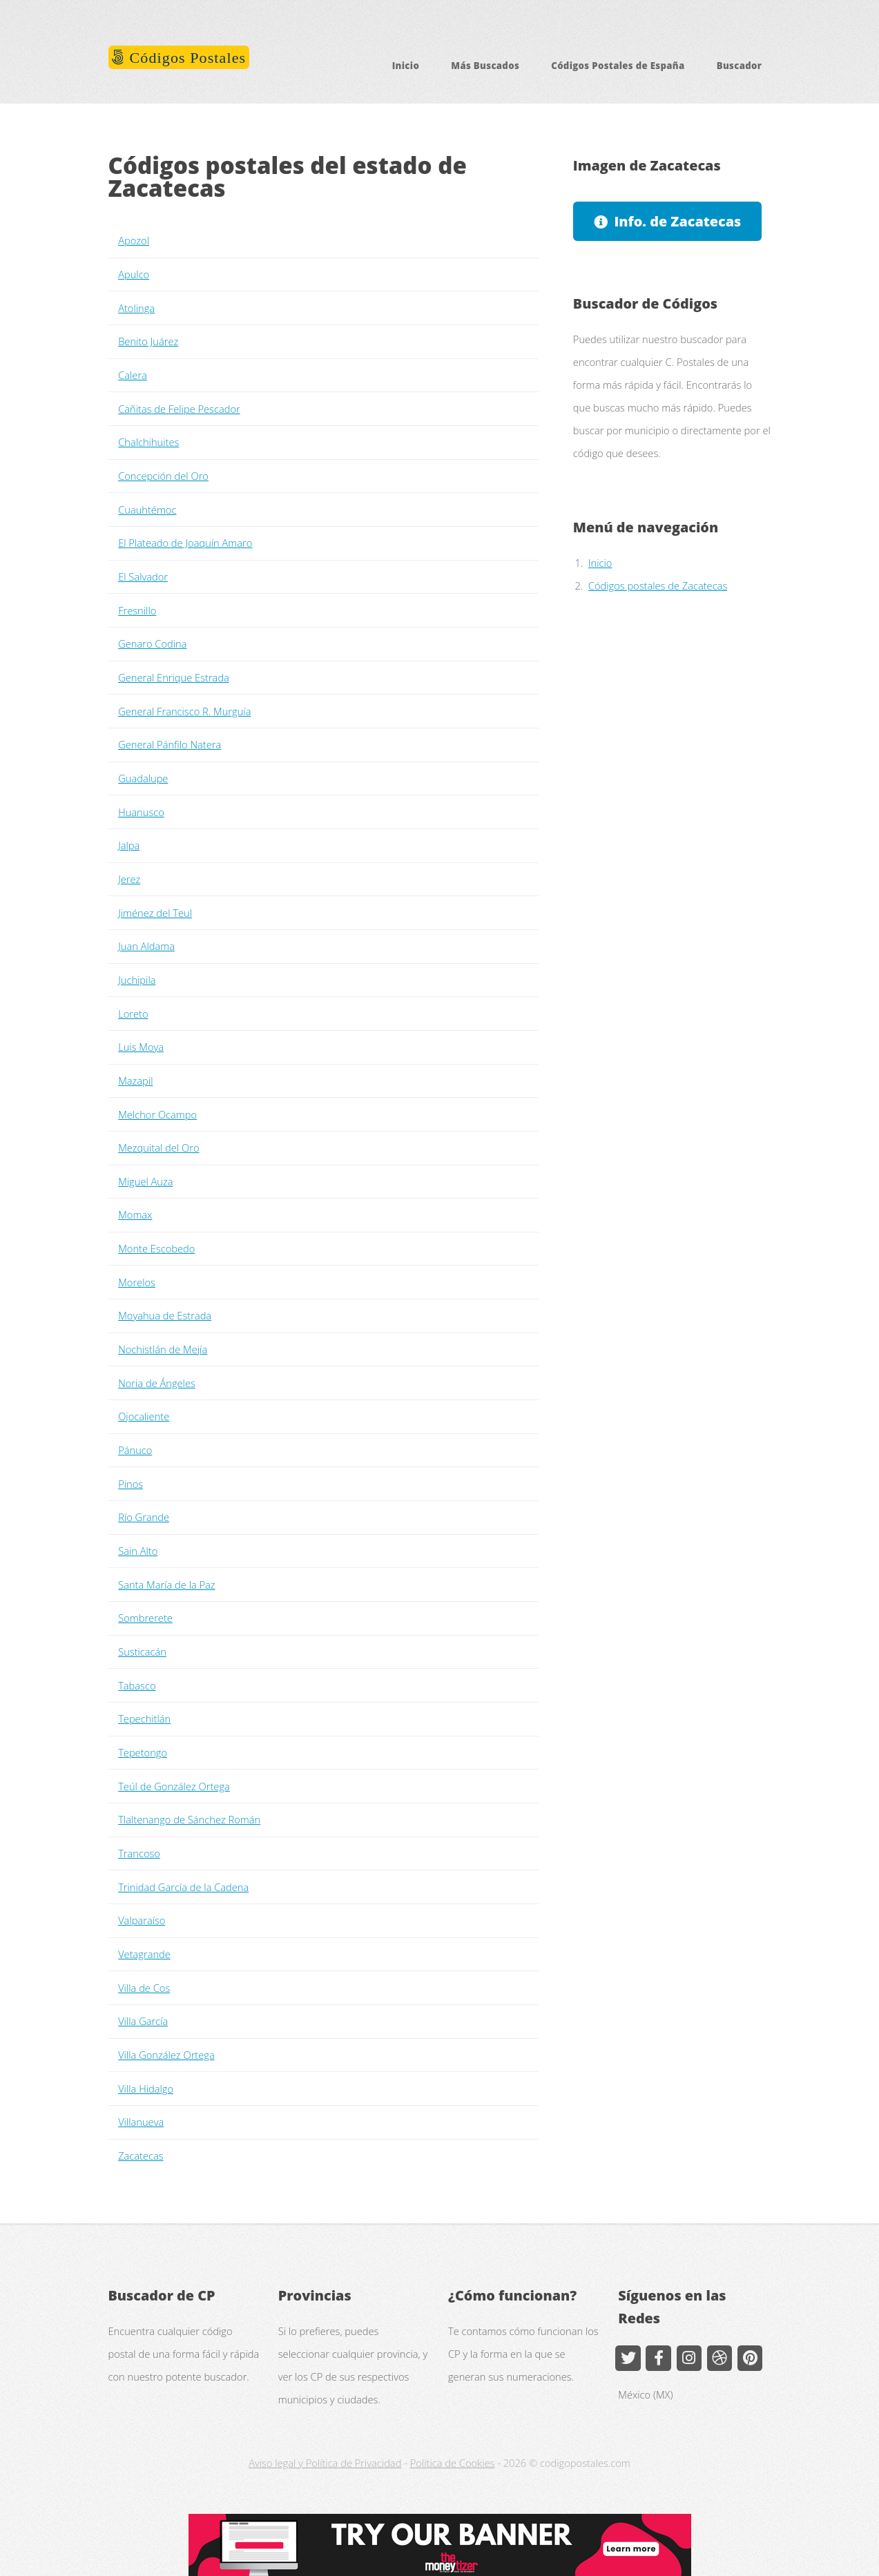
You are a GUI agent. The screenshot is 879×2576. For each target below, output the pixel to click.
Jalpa (128, 845)
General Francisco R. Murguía (184, 711)
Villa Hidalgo (145, 2088)
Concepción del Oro (163, 476)
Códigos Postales (185, 57)
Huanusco (141, 812)
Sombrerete (145, 1618)
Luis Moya (141, 1047)
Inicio (406, 65)
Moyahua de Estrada (164, 1315)
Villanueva (141, 2122)
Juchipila (136, 980)
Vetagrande (144, 1954)
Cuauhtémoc (147, 509)
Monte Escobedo (156, 1248)
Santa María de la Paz (166, 1584)
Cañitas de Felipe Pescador (179, 409)
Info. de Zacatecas (677, 221)
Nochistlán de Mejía (162, 1349)
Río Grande (143, 1517)
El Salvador (143, 576)
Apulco (133, 274)
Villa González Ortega (166, 2055)
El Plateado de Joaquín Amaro (185, 543)
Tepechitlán (144, 1718)
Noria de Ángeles (156, 1383)
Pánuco (135, 1450)
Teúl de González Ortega (174, 1786)
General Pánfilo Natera (169, 744)
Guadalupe (143, 778)
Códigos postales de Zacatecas (657, 585)
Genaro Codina (152, 643)
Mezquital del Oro (158, 1147)
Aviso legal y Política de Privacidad (325, 2463)
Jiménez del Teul (155, 913)
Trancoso (139, 1853)
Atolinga (136, 308)
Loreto (133, 1013)
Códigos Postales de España (617, 65)
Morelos (136, 1282)
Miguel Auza (145, 1181)
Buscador (739, 65)
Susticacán (142, 1651)
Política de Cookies (452, 2463)
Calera (132, 375)
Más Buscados (485, 65)
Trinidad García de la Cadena (183, 1887)
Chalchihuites (148, 442)
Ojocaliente (143, 1416)
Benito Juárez (148, 341)
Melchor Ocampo (157, 1114)
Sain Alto (137, 1551)
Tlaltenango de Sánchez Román (189, 1819)
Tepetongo (142, 1752)
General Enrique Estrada (173, 677)
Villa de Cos (144, 1988)
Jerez (129, 879)
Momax (135, 1214)
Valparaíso (141, 1920)
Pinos (130, 1484)
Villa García (143, 2021)
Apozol (133, 240)
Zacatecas (140, 2155)
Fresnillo (137, 610)
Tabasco (136, 1685)
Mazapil (135, 1080)
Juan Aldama (146, 946)
